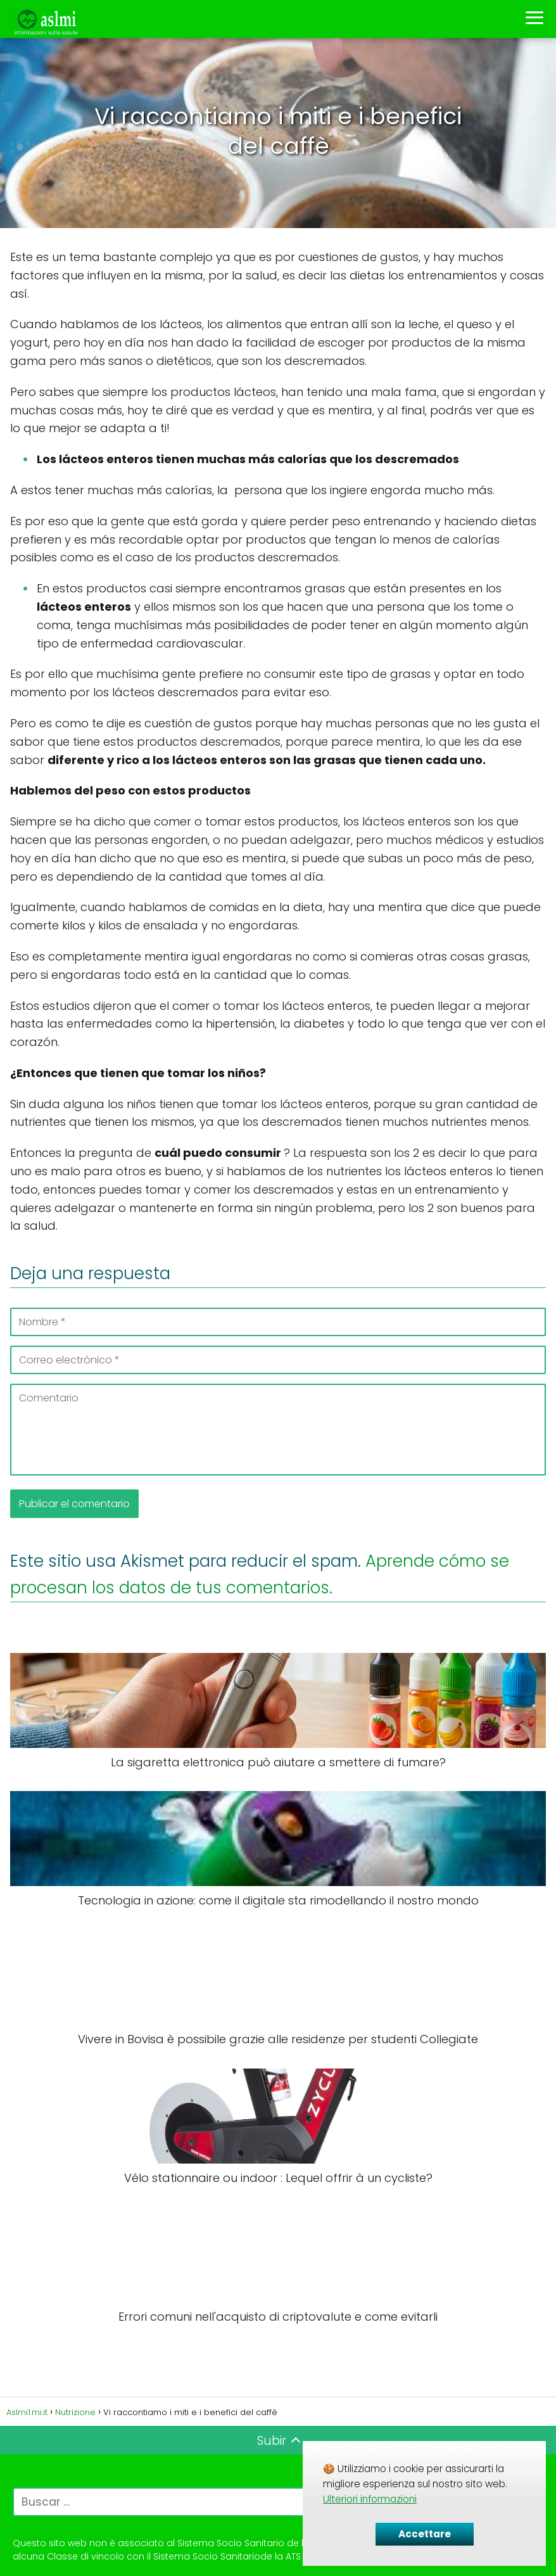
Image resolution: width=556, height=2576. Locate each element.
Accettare (424, 2534)
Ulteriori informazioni (370, 2499)
